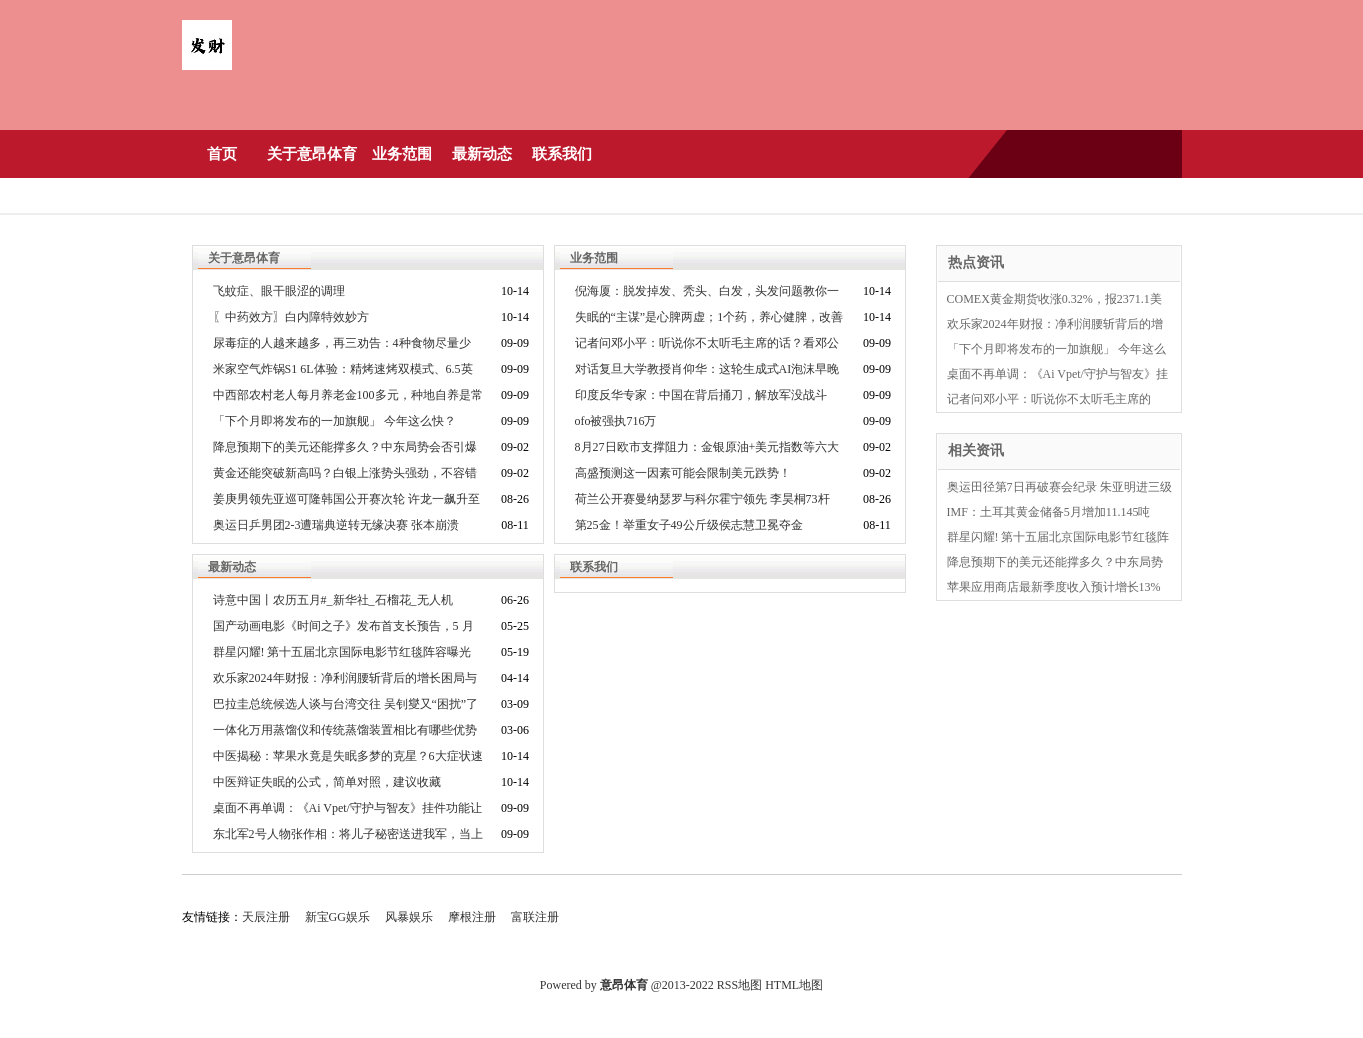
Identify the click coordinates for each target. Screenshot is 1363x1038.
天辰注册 (266, 917)
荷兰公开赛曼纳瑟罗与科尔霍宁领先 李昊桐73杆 (702, 499)
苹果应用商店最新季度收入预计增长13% (1054, 587)
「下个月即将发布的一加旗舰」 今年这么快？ (334, 421)
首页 (222, 154)
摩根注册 (472, 917)
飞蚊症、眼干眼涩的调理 (279, 291)
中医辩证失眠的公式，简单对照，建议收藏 (327, 782)
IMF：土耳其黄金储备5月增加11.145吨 (1049, 512)
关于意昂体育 (312, 154)
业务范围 (402, 154)
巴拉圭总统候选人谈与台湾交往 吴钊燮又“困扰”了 (346, 704)
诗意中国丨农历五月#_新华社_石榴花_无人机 (333, 600)
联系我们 (562, 154)
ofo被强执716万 (616, 421)
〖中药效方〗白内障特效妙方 (291, 317)
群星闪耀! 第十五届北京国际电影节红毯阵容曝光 (342, 652)
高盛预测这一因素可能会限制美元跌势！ (683, 473)
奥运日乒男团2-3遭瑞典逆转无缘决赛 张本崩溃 (336, 525)
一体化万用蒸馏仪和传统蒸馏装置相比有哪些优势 (345, 730)
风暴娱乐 (409, 917)
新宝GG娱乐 (337, 917)
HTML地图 (794, 985)
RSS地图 (739, 985)
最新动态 (482, 154)
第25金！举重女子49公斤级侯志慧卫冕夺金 (689, 525)
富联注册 (535, 917)
